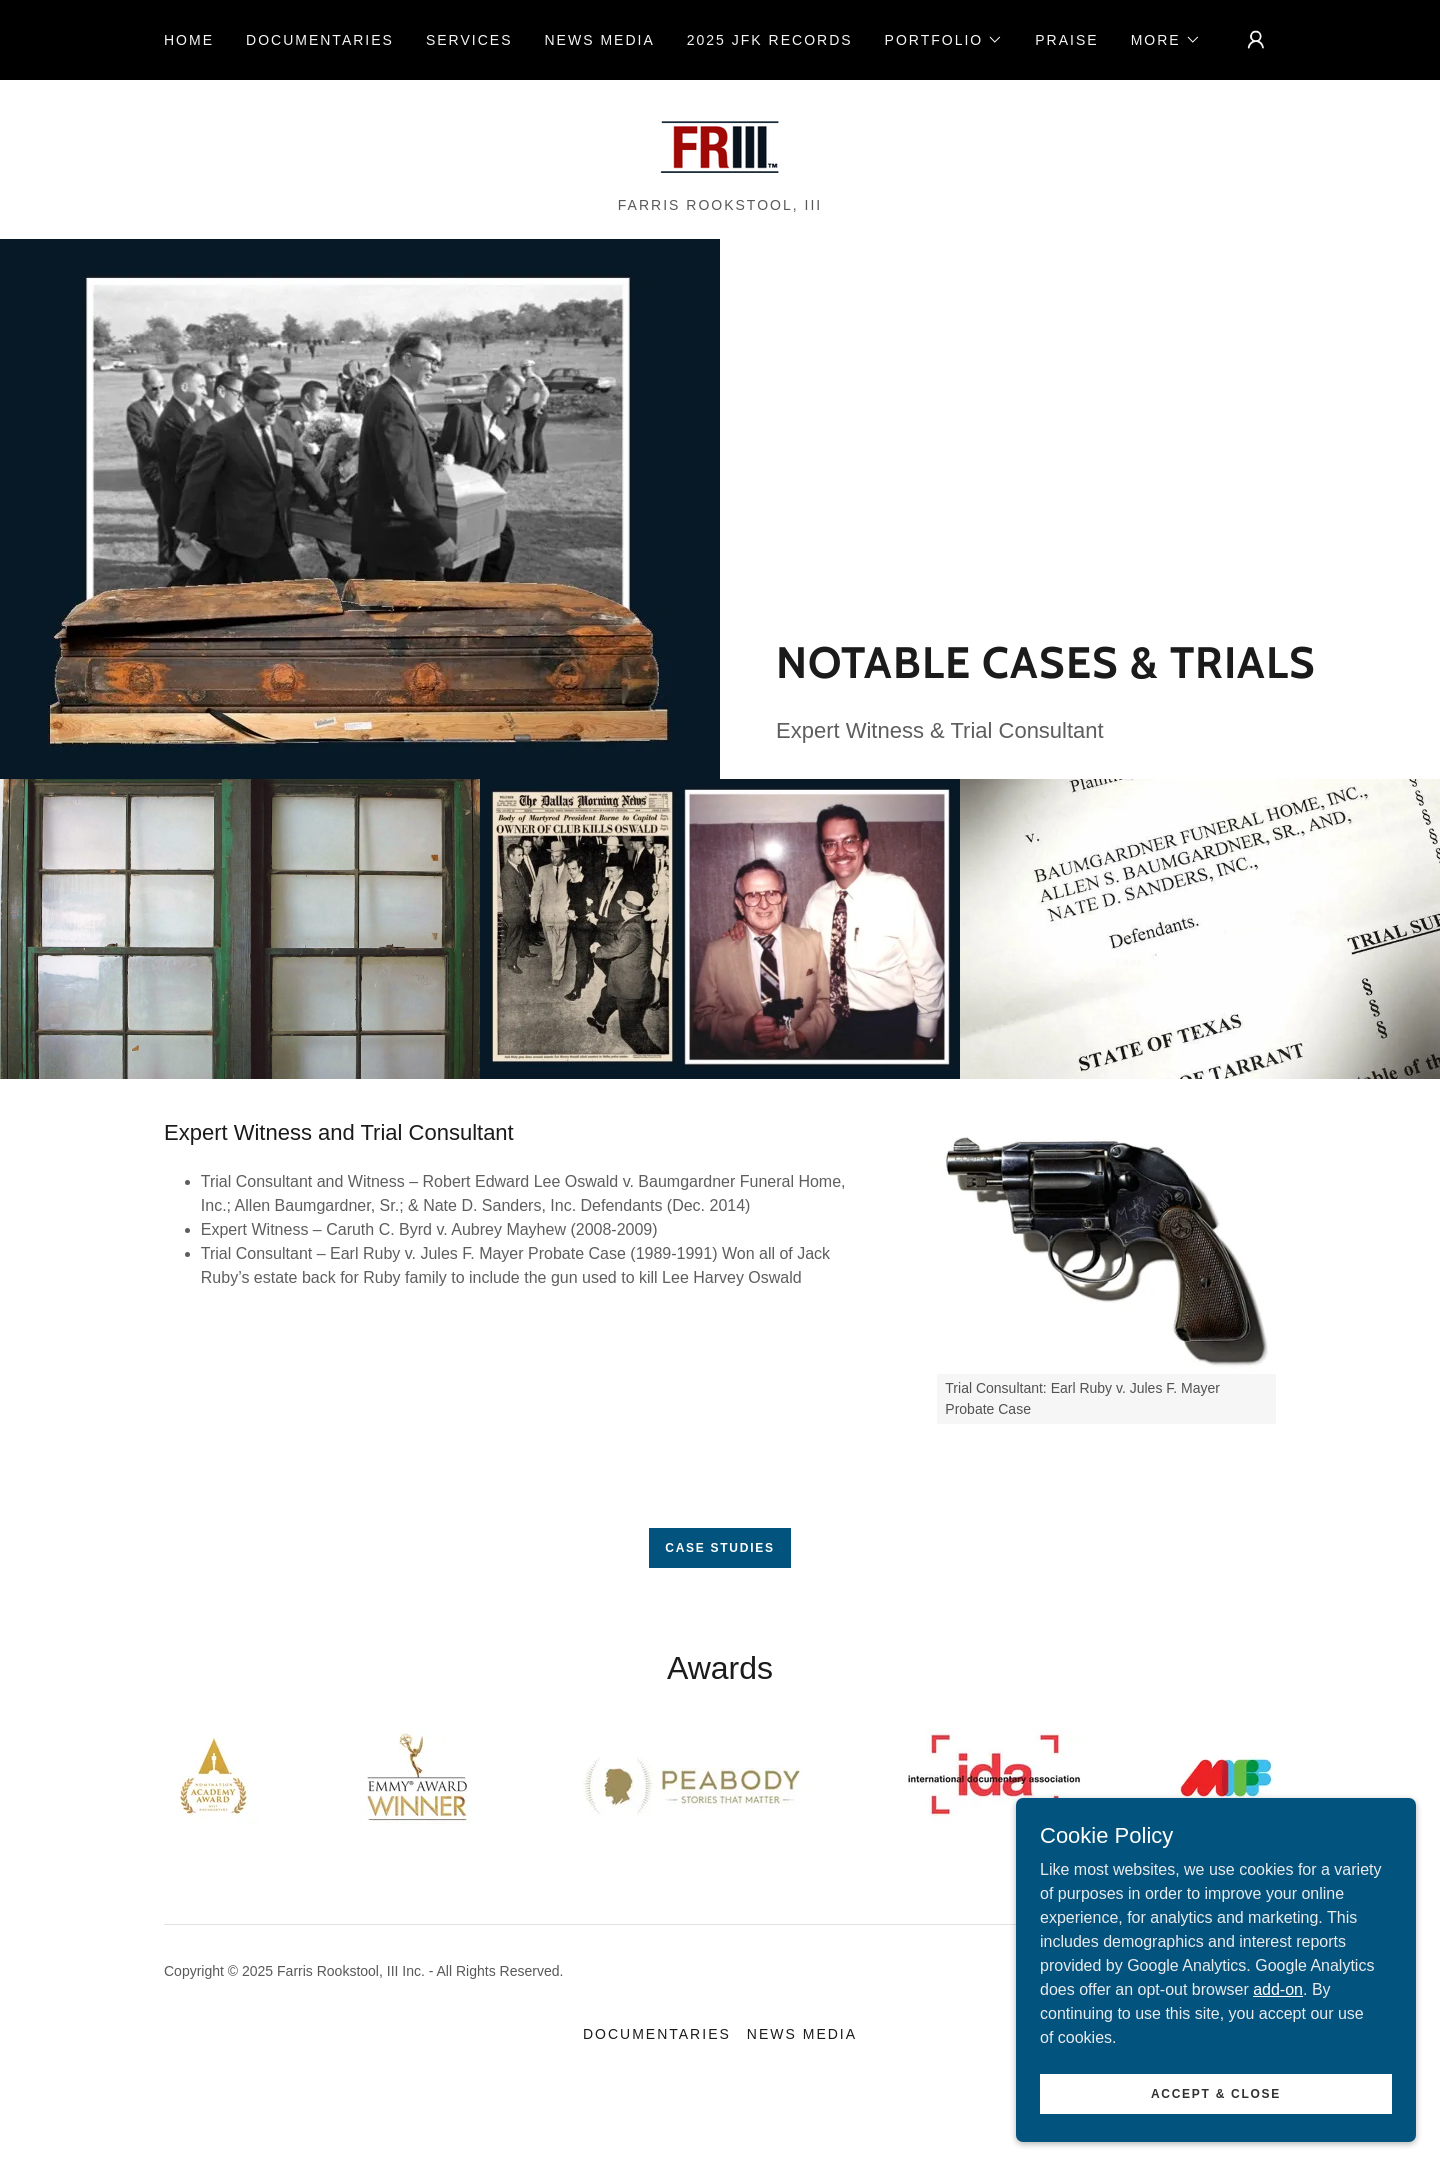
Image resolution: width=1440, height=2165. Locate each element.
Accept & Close (1216, 2134)
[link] (720, 145)
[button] (944, 40)
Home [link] (189, 40)
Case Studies (719, 1548)
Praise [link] (1066, 40)
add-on (1278, 2029)
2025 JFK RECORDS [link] (770, 40)
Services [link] (469, 40)
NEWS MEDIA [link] (599, 40)
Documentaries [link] (320, 40)
